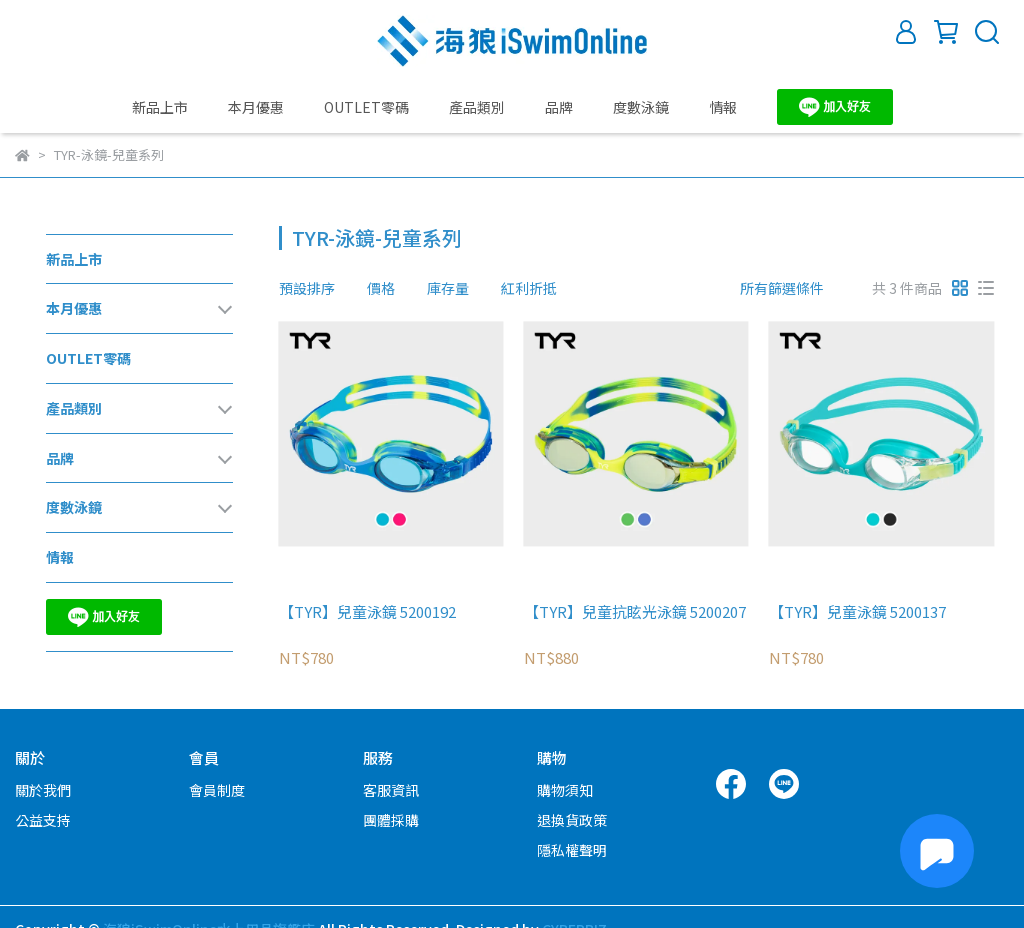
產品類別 (477, 107)
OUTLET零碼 (366, 107)
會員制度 (217, 790)
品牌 (559, 107)
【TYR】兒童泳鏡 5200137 (857, 612)
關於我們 (43, 790)
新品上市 (160, 107)
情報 (723, 107)
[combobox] (315, 288)
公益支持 (43, 820)
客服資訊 (391, 790)
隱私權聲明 (572, 850)
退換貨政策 (572, 820)
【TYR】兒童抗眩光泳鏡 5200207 (635, 612)
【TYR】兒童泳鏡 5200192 (367, 612)
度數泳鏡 (641, 107)
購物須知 (565, 790)
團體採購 (391, 820)
